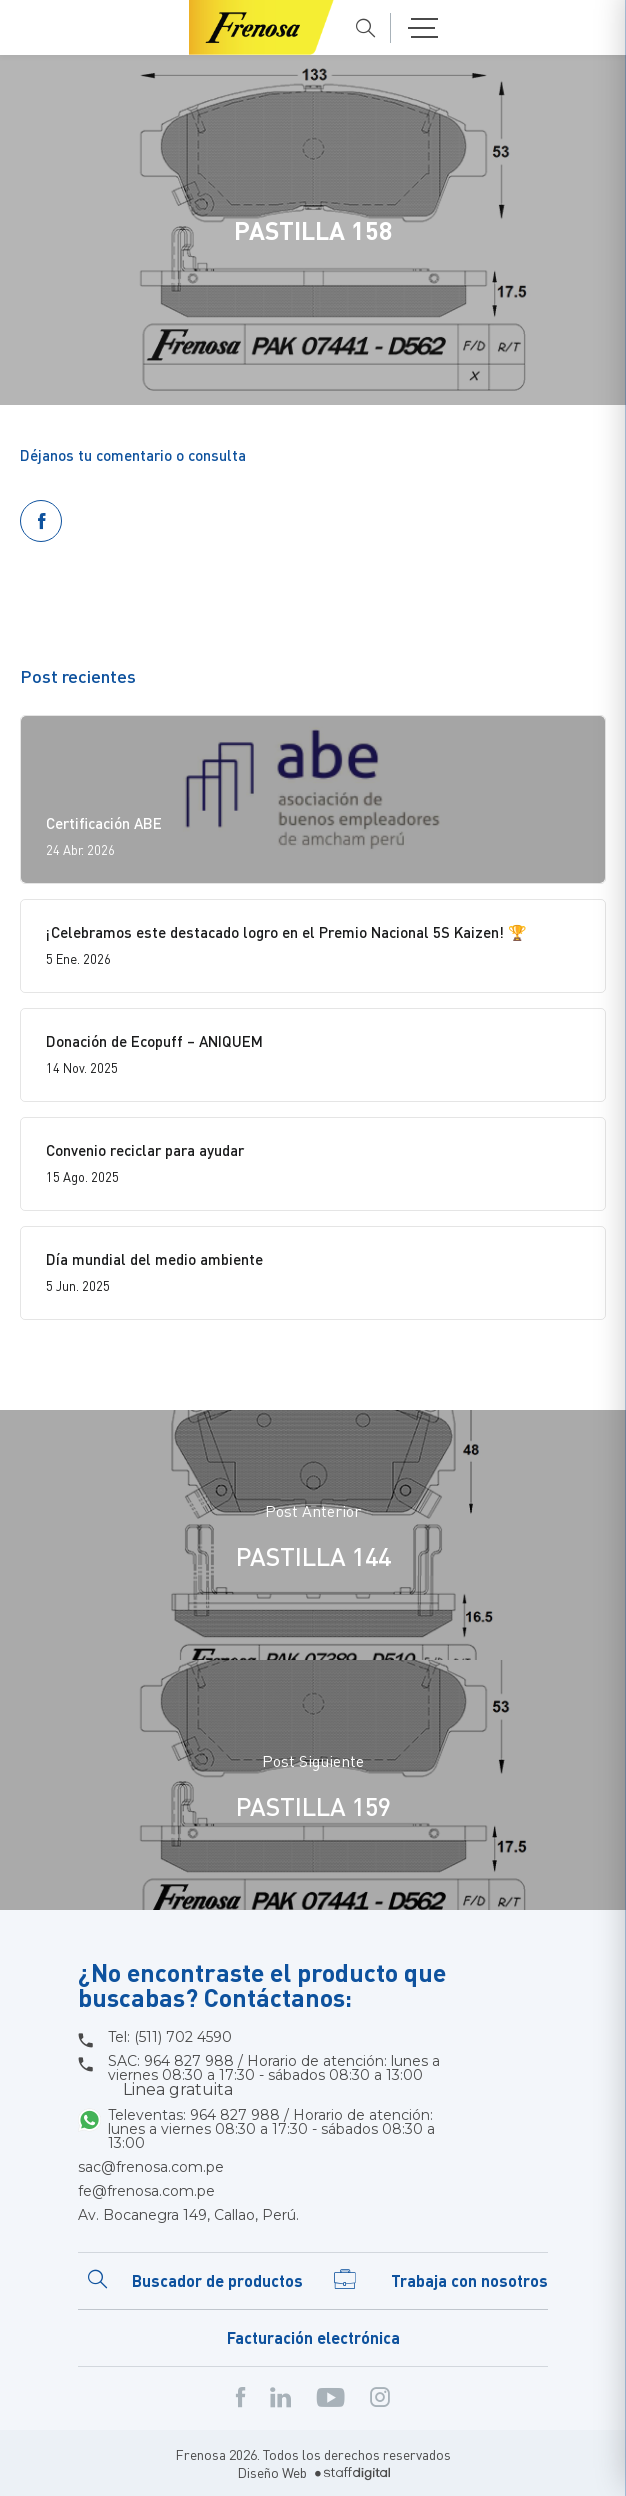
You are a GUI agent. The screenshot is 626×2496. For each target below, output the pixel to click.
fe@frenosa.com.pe (146, 2191)
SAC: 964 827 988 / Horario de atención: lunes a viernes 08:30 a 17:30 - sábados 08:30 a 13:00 (274, 2076)
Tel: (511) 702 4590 (170, 2037)
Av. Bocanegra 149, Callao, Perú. (188, 2215)
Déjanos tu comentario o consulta (133, 455)
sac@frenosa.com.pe (151, 2167)
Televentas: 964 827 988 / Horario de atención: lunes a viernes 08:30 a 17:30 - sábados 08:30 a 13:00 (271, 2129)
